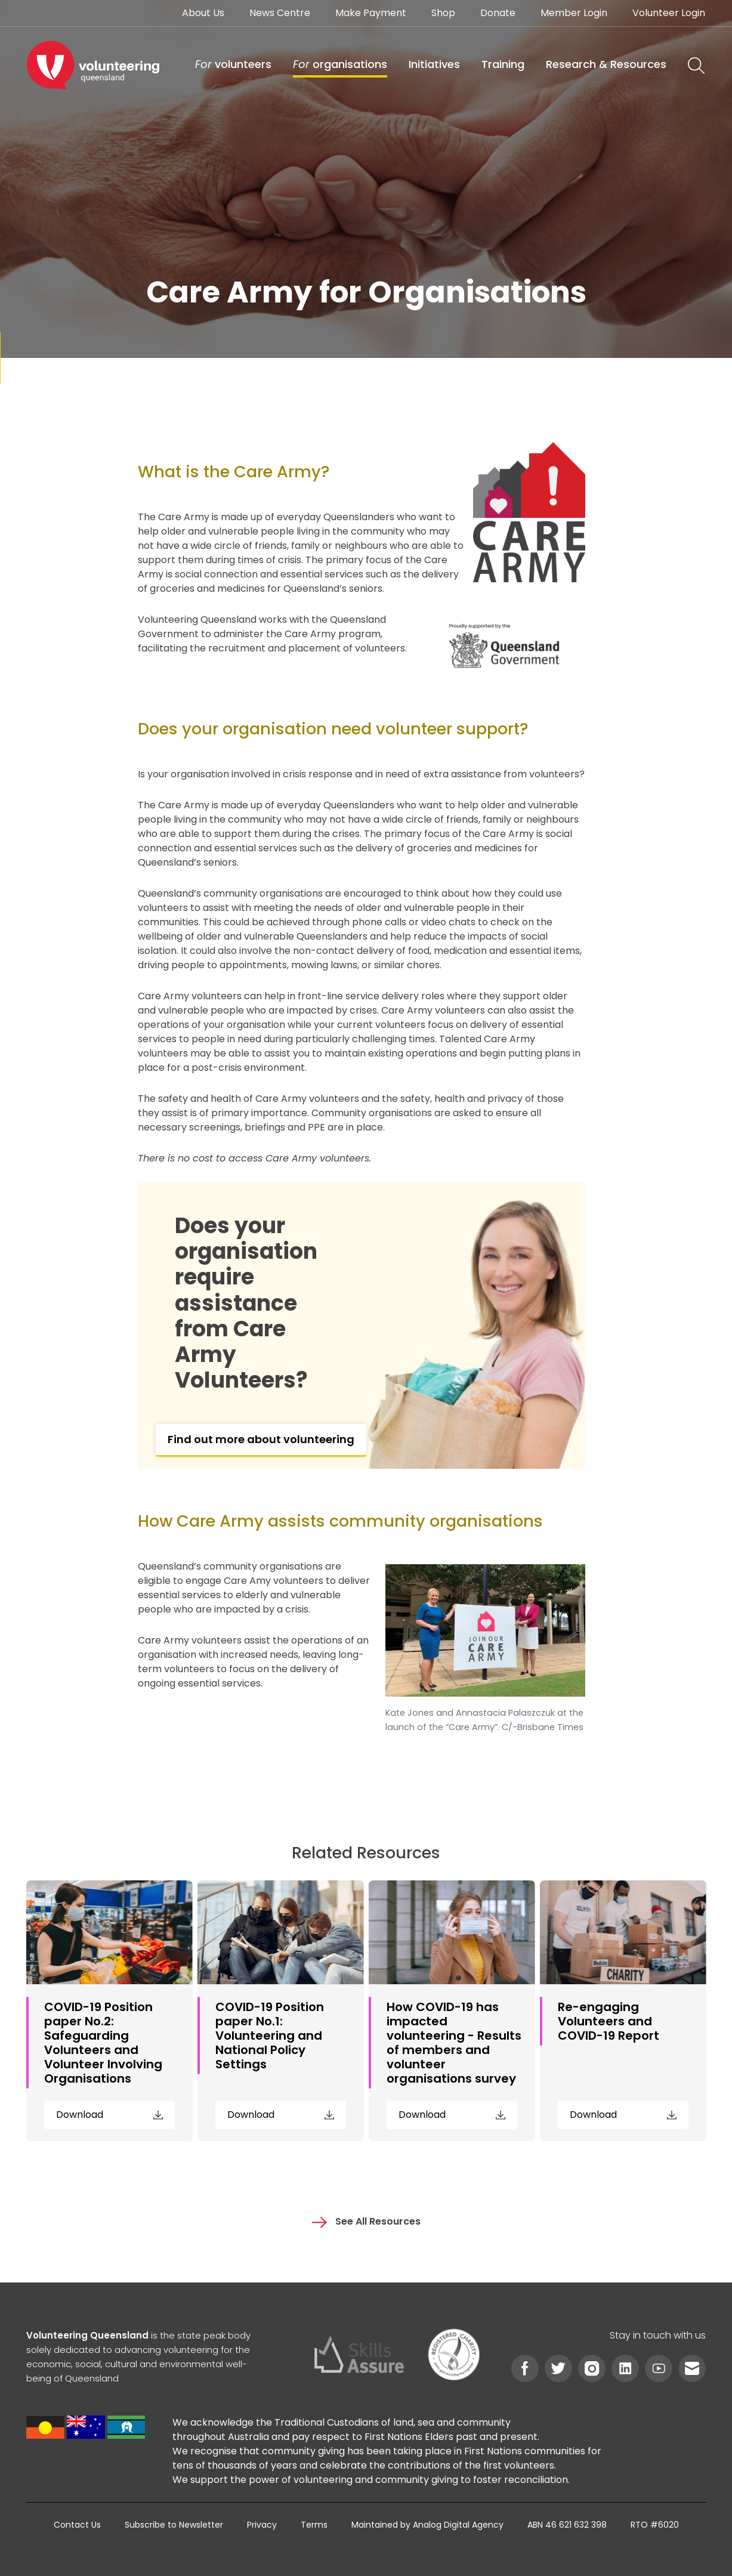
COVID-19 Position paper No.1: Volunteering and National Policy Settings (269, 2035)
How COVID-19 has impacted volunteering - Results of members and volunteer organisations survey (454, 2043)
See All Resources (366, 2221)
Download (109, 2114)
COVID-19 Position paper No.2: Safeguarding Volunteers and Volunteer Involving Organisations (103, 2043)
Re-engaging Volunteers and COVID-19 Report (608, 2021)
